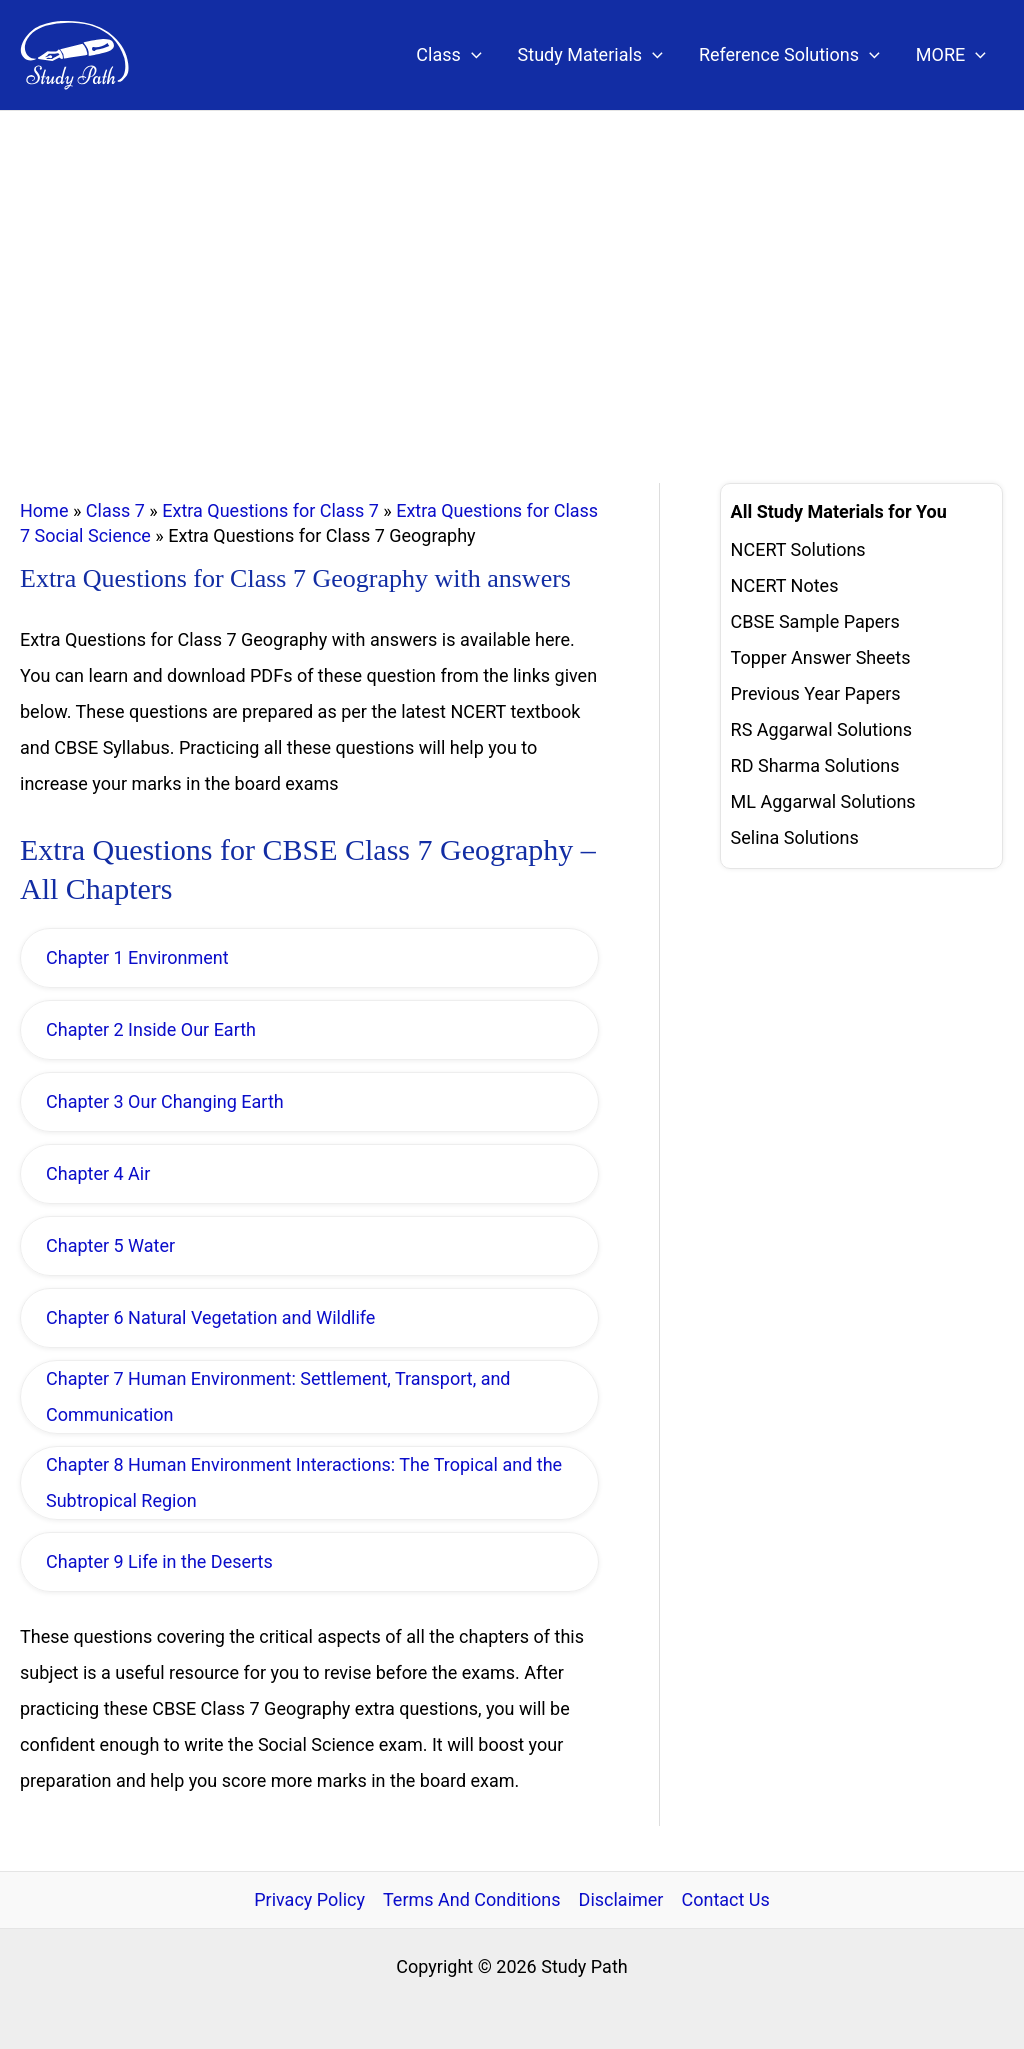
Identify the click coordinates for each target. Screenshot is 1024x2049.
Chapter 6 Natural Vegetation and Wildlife (210, 1317)
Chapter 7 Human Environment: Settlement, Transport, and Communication (278, 1396)
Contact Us (725, 1899)
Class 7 (115, 510)
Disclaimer (621, 1899)
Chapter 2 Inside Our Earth (151, 1029)
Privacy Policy (309, 1899)
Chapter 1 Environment (137, 957)
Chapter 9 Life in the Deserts (159, 1561)
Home (44, 510)
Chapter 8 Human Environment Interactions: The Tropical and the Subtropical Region (304, 1482)
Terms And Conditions (472, 1899)
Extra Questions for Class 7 (270, 510)
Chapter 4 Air (98, 1173)
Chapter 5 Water (110, 1245)
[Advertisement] (512, 261)
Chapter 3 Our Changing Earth (165, 1101)
